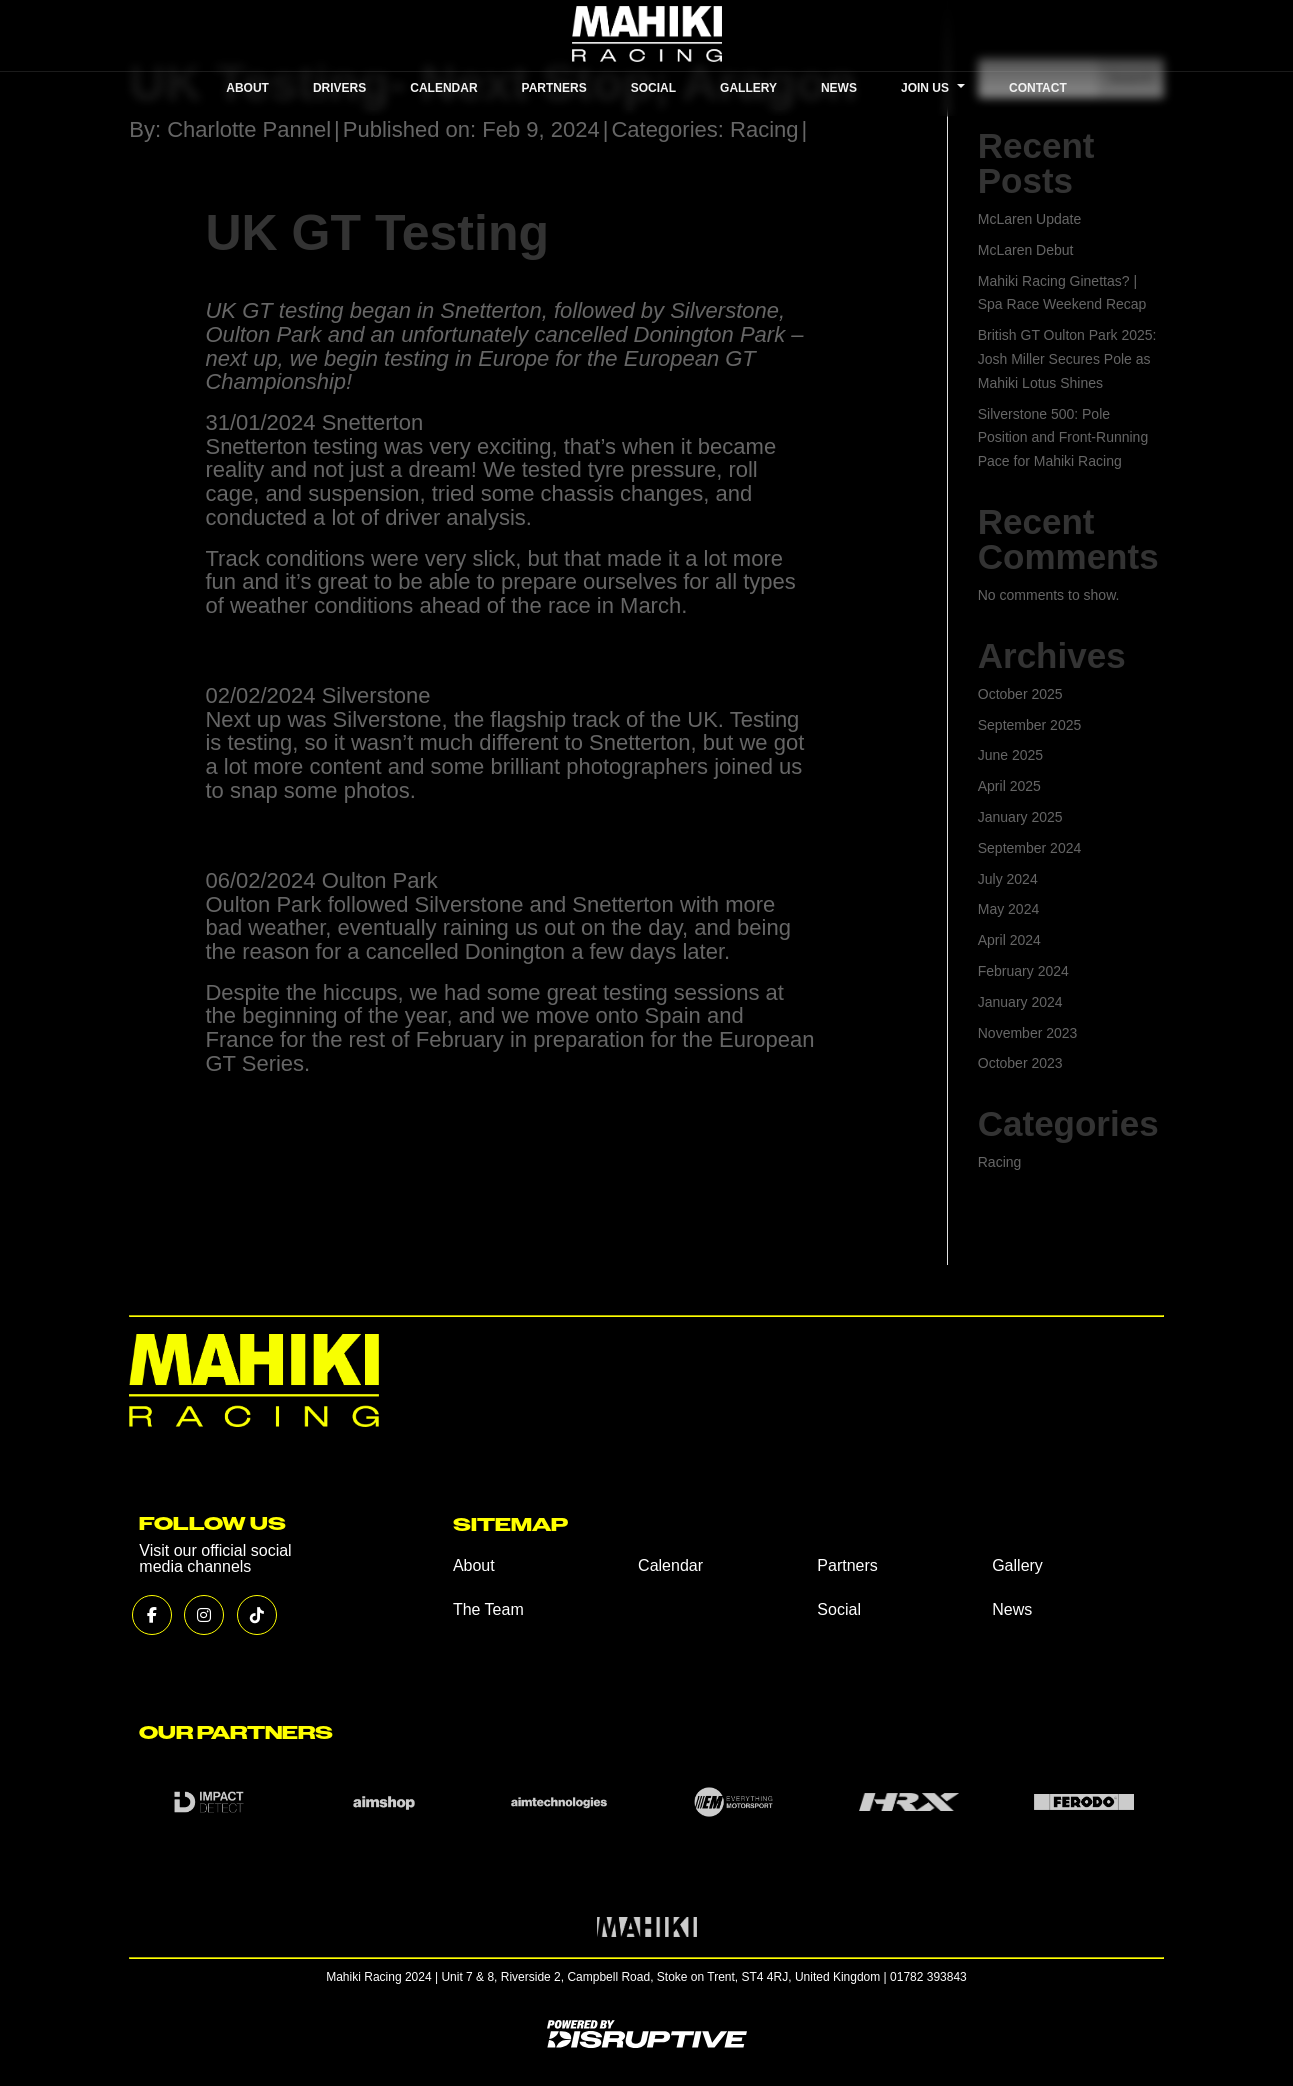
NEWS (839, 88)
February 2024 (1023, 971)
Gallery (1017, 1565)
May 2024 (1008, 909)
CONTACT (1038, 88)
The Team (488, 1609)
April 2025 (1009, 786)
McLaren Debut (1026, 250)
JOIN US (933, 88)
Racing (764, 129)
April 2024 (1009, 940)
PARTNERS (554, 88)
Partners (847, 1565)
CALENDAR (443, 88)
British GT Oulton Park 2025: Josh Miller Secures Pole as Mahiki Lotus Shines (1067, 359)
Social (839, 1609)
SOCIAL (653, 88)
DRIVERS (339, 88)
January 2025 (1020, 817)
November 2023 (1028, 1033)
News (1012, 1609)
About (474, 1565)
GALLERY (748, 88)
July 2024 (1008, 879)
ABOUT (247, 88)
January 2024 (1020, 1002)
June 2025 (1010, 755)
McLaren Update (1030, 219)
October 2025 (1020, 694)
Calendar (670, 1565)
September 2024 (1030, 848)
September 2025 (1030, 725)
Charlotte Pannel (249, 129)
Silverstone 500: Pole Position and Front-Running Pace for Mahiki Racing (1063, 438)
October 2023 (1020, 1063)
